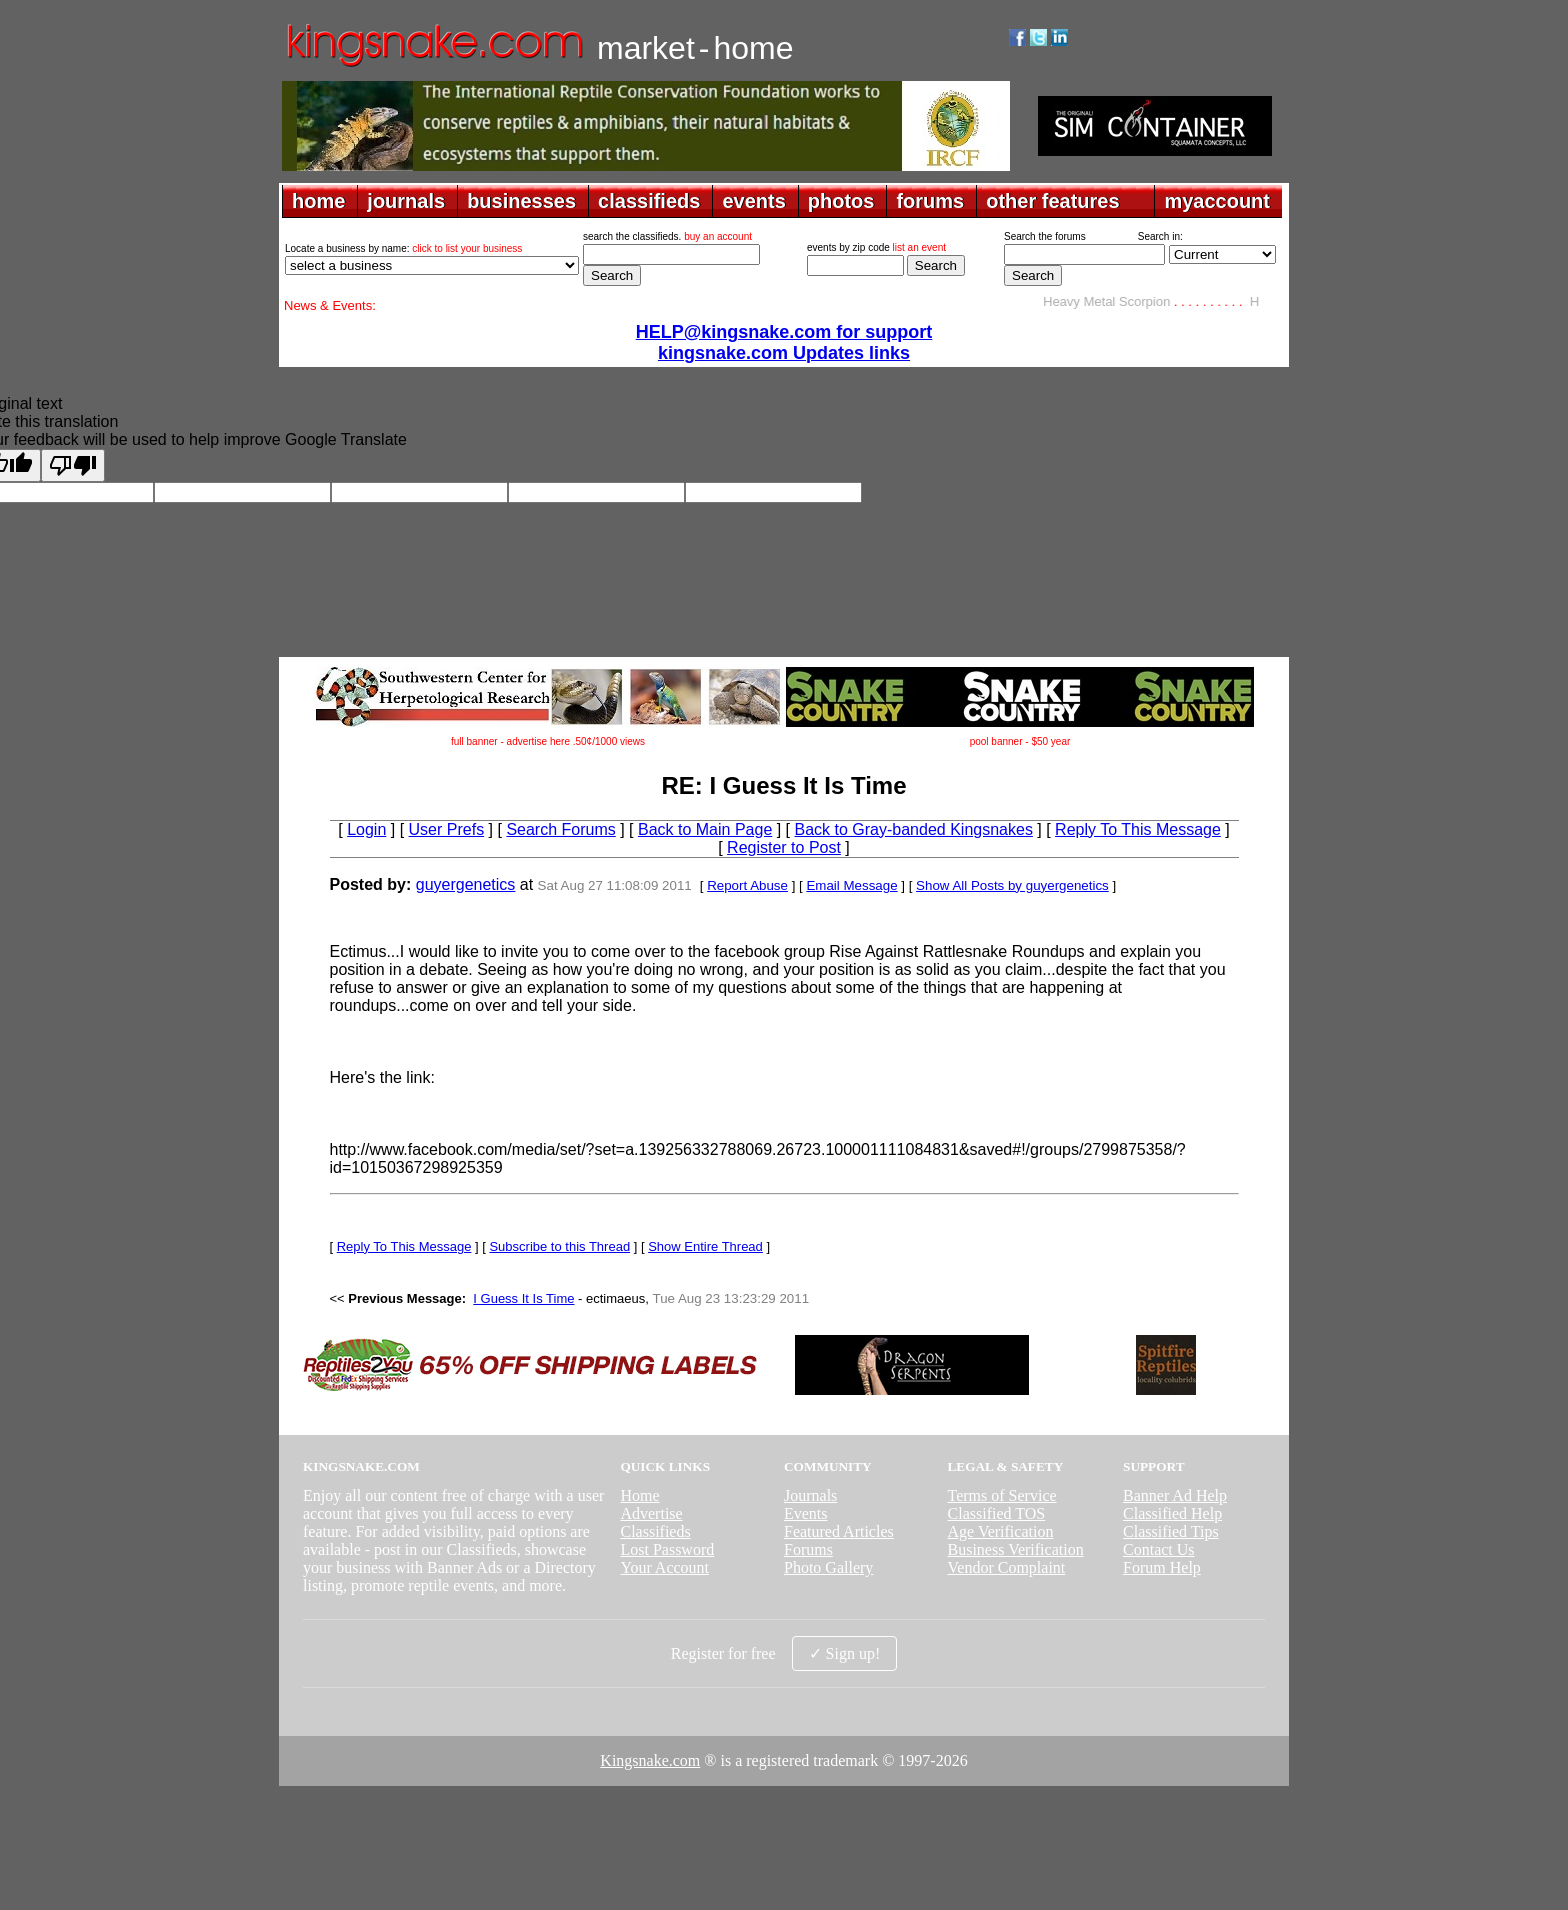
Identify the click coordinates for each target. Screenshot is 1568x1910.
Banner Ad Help (1175, 1495)
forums (930, 201)
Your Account (664, 1567)
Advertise (651, 1513)
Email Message (851, 885)
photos (841, 201)
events (753, 201)
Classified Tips (1171, 1531)
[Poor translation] (73, 465)
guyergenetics (466, 884)
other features (1052, 201)
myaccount (1217, 201)
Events (806, 1513)
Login (366, 829)
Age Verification (1001, 1531)
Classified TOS (997, 1513)
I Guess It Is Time (523, 1298)
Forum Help (1162, 1567)
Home (639, 1495)
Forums (808, 1549)
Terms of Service (1002, 1495)
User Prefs (447, 829)
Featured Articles (839, 1531)
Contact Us (1159, 1549)
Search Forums (560, 829)
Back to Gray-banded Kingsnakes (914, 829)
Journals (810, 1495)
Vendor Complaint (1007, 1567)
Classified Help (1172, 1513)
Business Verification (1016, 1549)
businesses (521, 201)
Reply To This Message (1138, 829)
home (318, 201)
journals (406, 201)
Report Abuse (747, 885)
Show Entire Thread (705, 1246)
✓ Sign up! (845, 1653)
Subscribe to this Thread (559, 1246)
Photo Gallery (828, 1567)
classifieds (649, 201)
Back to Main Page (705, 829)
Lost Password (667, 1549)
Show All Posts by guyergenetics (1012, 885)
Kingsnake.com (650, 1760)
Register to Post (784, 847)
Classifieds (655, 1531)
